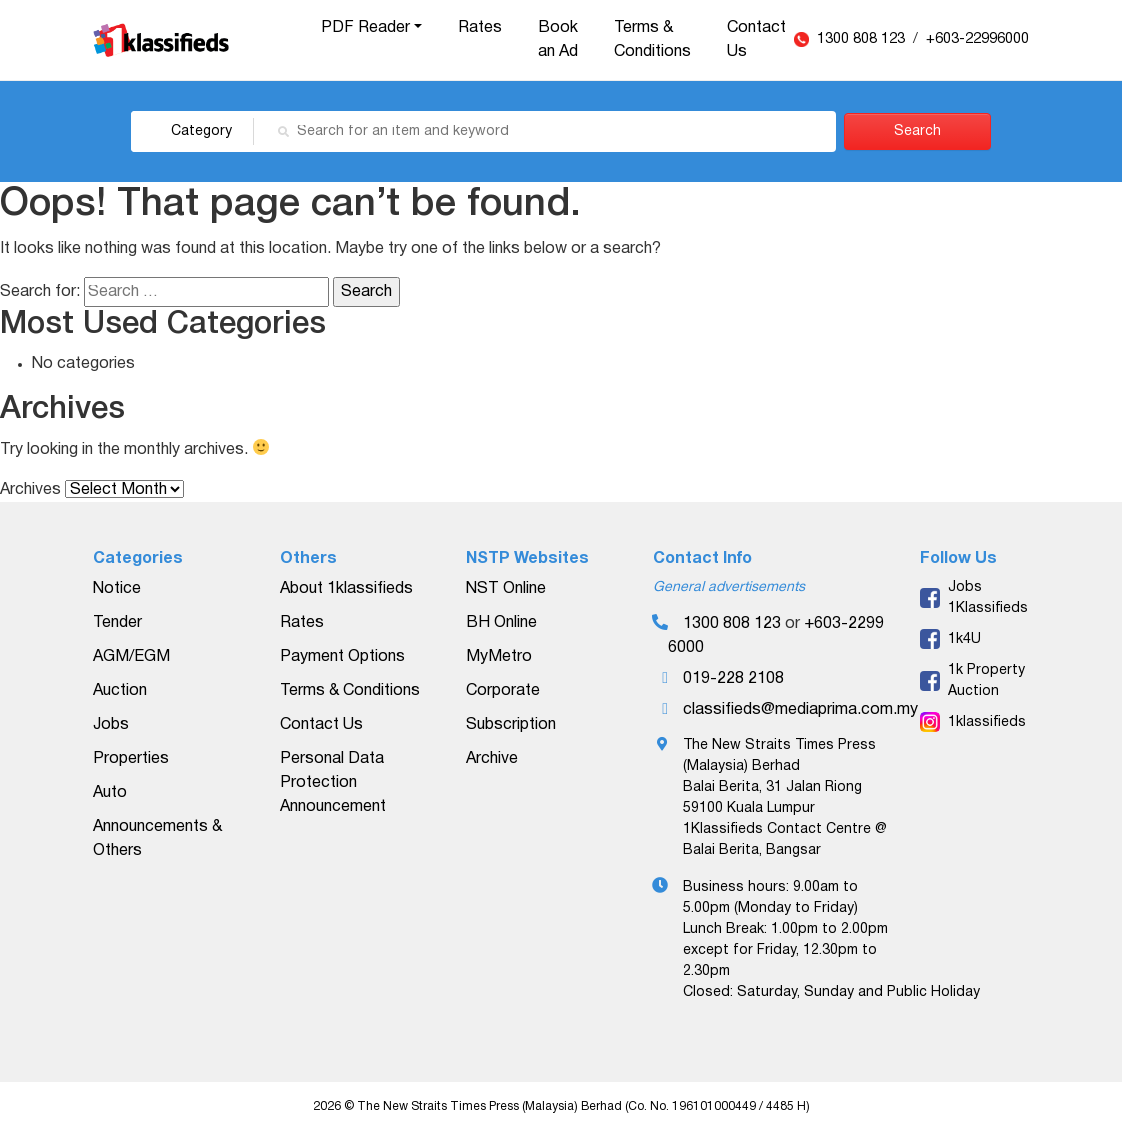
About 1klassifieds (346, 589)
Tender (117, 623)
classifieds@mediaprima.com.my (800, 710)
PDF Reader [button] (365, 28)
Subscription (511, 725)
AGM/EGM (131, 657)
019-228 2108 (733, 679)
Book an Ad (558, 40)
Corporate (503, 691)
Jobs (111, 725)
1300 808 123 (863, 39)
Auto (110, 793)
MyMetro (499, 657)
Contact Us (756, 40)
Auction (120, 691)
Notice (117, 589)
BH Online (501, 623)
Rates (480, 28)
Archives (30, 490)
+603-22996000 (977, 39)
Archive (492, 759)
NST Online (506, 589)
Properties (131, 759)
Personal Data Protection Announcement (333, 783)
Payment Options (342, 657)
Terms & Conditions (652, 40)
